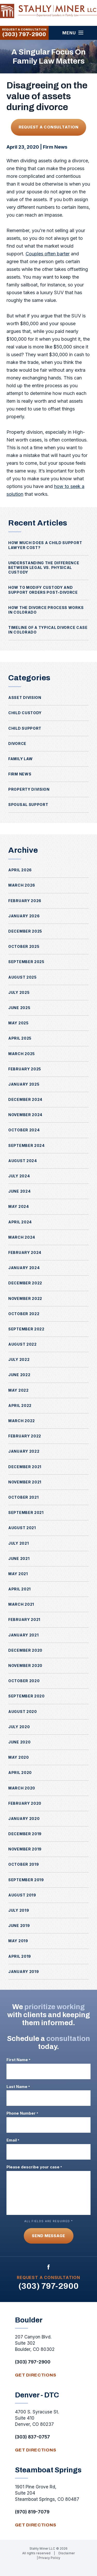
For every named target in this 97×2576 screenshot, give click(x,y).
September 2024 (26, 1145)
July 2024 (19, 1176)
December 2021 (24, 1467)
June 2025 (19, 1007)
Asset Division (24, 697)
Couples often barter (48, 253)
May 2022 (18, 1390)
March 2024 (21, 1237)
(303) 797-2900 (24, 34)
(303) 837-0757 (32, 2437)
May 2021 (18, 1574)
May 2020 (18, 1757)
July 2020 (19, 1727)
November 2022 (25, 1298)
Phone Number (22, 2113)
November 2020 (25, 1665)
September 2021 (26, 1512)
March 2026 (21, 885)
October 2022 (23, 1314)
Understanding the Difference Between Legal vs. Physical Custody (43, 567)
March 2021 (21, 1604)
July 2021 (18, 1543)
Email (12, 2140)
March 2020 (21, 1788)
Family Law (20, 759)
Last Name (18, 2086)
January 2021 (23, 1635)
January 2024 (24, 1268)
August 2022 (22, 1344)
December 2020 (25, 1650)
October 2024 (24, 1130)
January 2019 (23, 1971)
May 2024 (18, 1206)
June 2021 (18, 1558)
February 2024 (24, 1252)
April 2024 (20, 1222)
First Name (18, 2059)
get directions (36, 2375)
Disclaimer (66, 2553)
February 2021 (24, 1619)
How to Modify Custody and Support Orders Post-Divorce (43, 589)
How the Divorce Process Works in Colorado (46, 609)
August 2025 (22, 977)
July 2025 (18, 992)
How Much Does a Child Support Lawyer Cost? (45, 545)
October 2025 (23, 946)
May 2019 (18, 1941)
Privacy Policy (49, 2558)
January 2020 (24, 1818)
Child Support (24, 728)
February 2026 (24, 900)
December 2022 (25, 1283)
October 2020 (24, 1681)
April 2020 (20, 1772)
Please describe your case (34, 2167)
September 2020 (26, 1696)
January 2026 (24, 916)
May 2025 (18, 1023)
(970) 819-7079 (32, 2511)
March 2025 (21, 1053)
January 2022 (23, 1451)
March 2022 (21, 1421)
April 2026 (20, 870)
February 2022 (24, 1436)
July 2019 (18, 1910)
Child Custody (25, 713)
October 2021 (23, 1497)
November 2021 (24, 1482)
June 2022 (19, 1375)
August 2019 (22, 1895)
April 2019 (19, 1956)
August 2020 (22, 1711)
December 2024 (25, 1099)
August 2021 (22, 1528)
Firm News (55, 147)
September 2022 (26, 1329)
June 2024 (19, 1191)
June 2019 (19, 1925)
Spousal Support (28, 804)
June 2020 (19, 1742)
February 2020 (24, 1803)
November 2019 (25, 1849)
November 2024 (25, 1114)
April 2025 (20, 1038)
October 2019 (23, 1864)
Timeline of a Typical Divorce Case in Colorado (48, 629)
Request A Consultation (49, 127)
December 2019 (25, 1834)
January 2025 (23, 1084)
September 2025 (26, 961)
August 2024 (22, 1161)
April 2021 (19, 1589)
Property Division (29, 789)
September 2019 (26, 1880)
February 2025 (24, 1069)
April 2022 (20, 1405)
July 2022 (18, 1359)
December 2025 (25, 931)
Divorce (17, 743)
